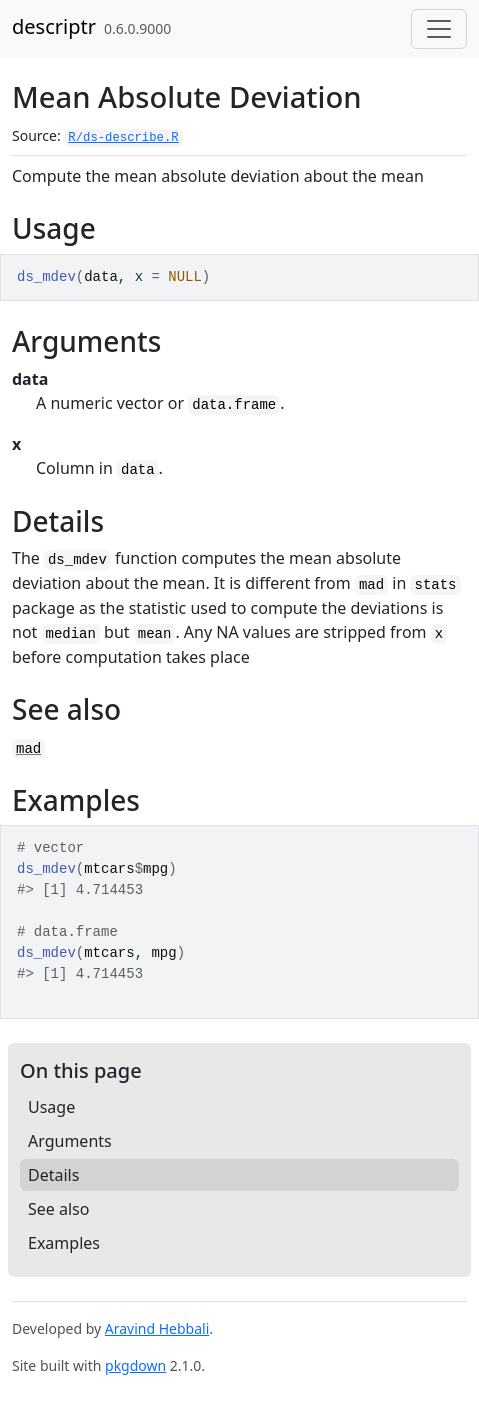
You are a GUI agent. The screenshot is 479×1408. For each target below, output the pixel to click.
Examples (64, 1243)
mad (28, 749)
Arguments (70, 1141)
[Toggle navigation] (439, 29)
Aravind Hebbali (157, 1328)
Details (53, 1175)
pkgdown (135, 1365)
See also (58, 1209)
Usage (51, 1107)
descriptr (54, 26)
